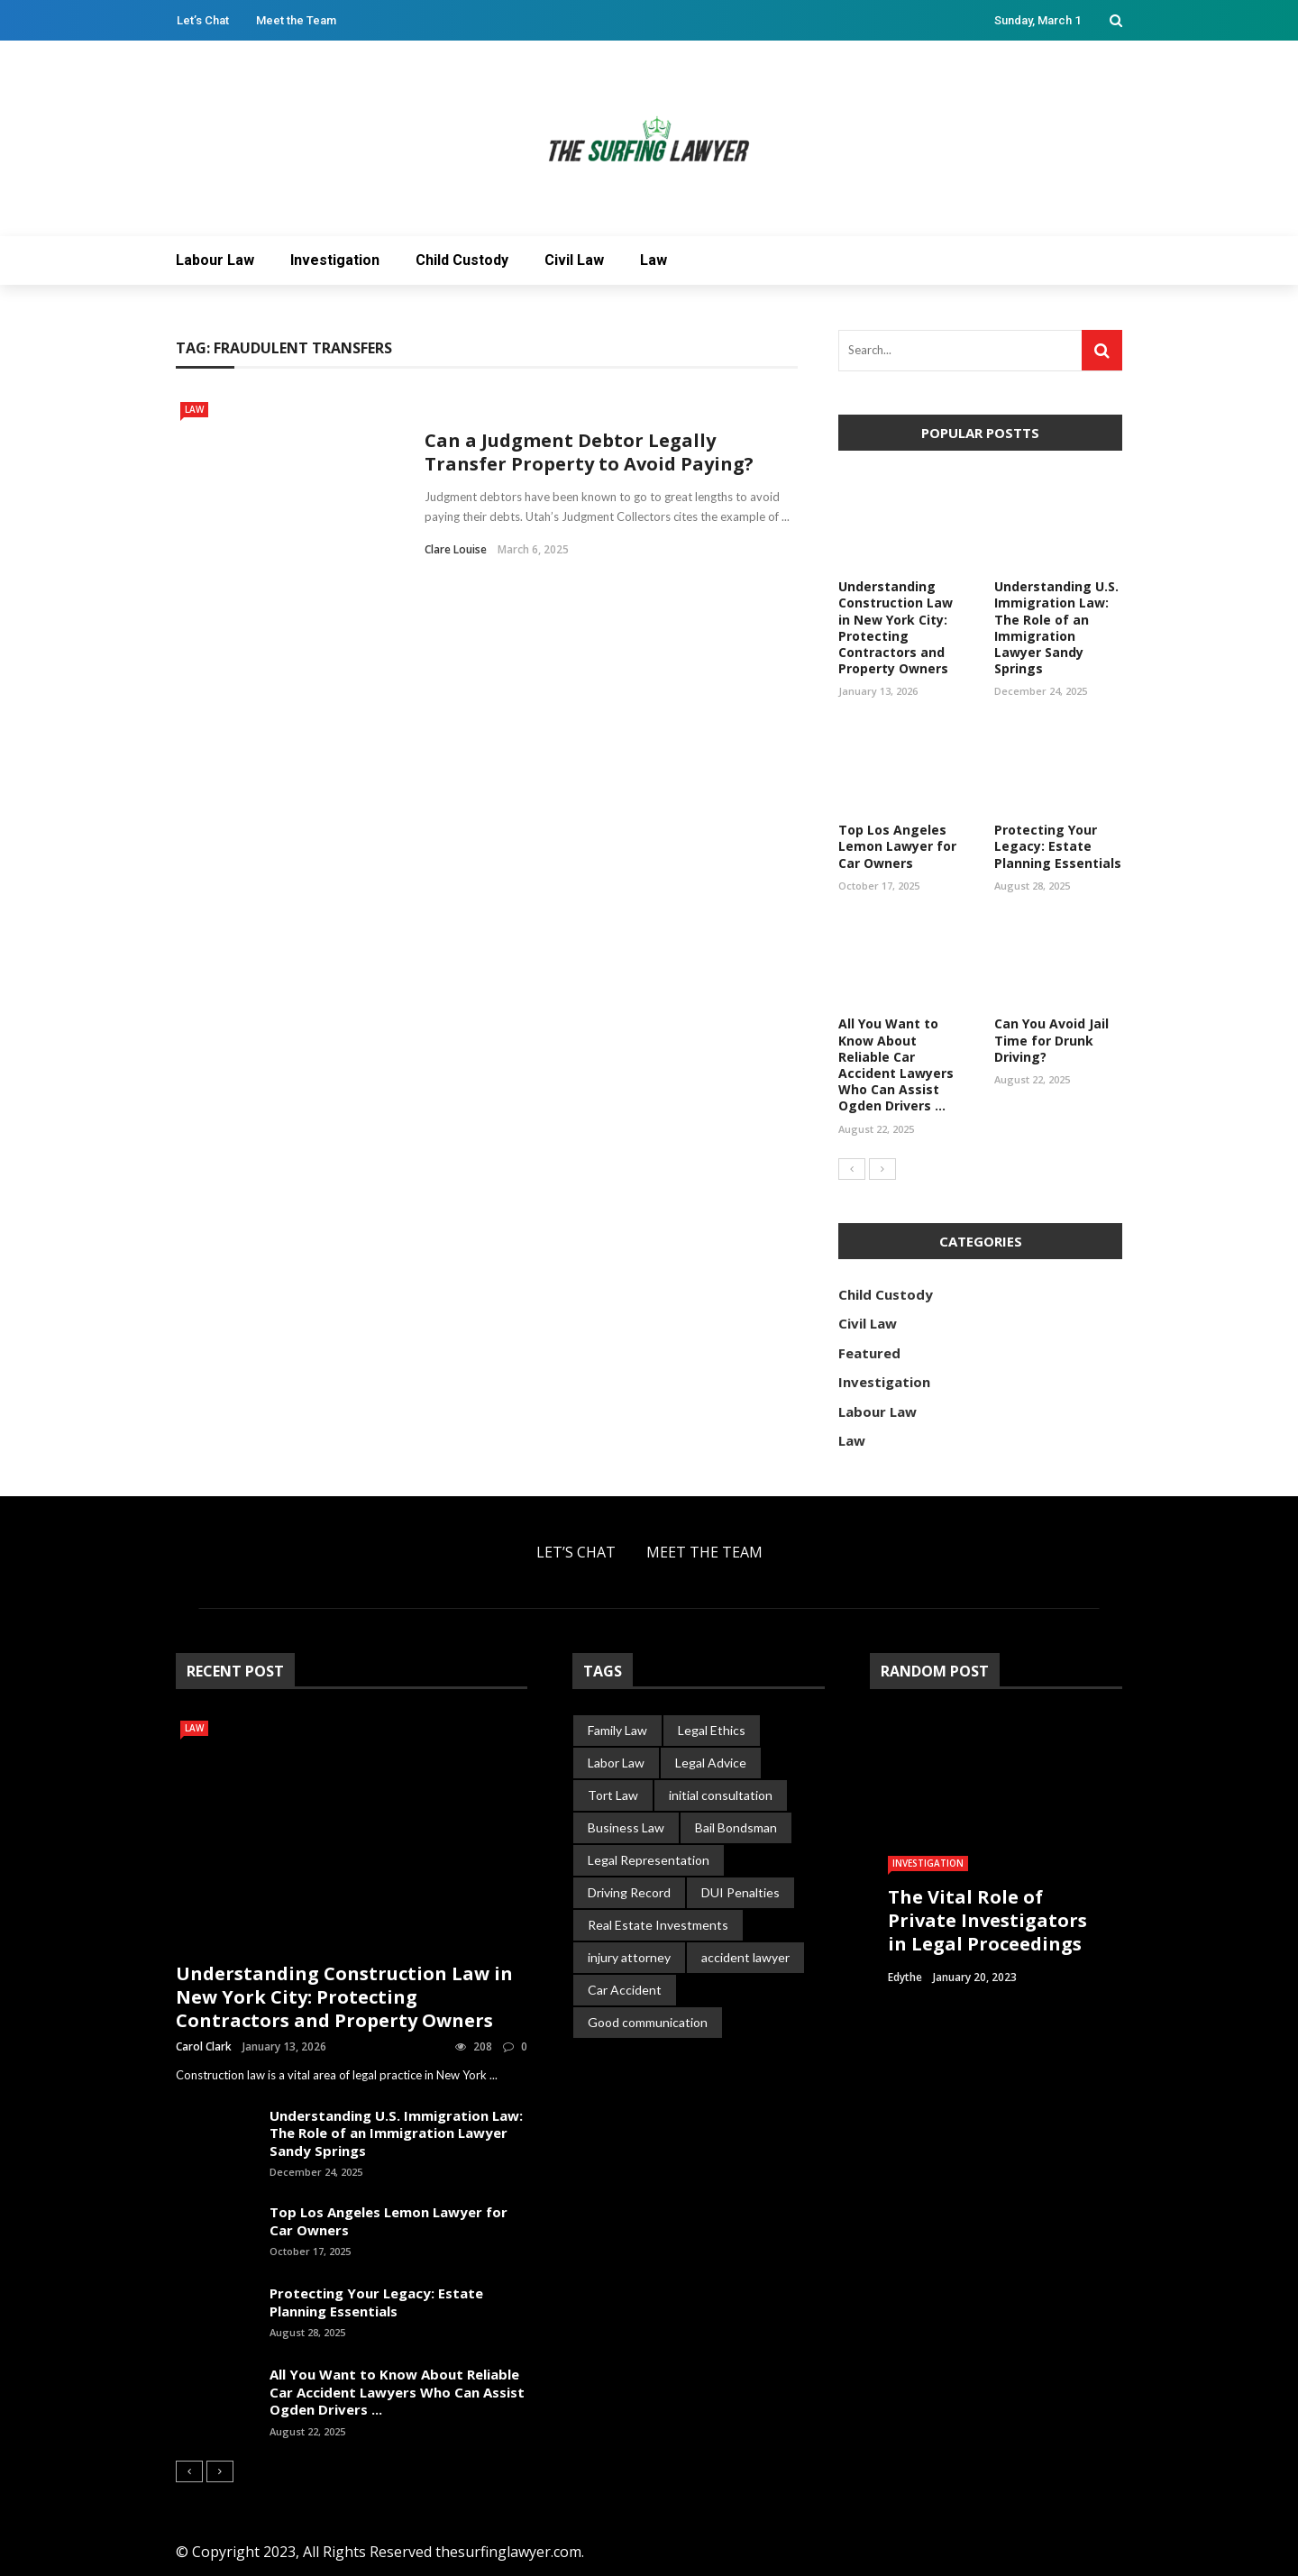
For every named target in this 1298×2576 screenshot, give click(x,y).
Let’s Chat (203, 20)
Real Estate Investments (658, 1924)
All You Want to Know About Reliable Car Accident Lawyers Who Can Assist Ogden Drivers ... (896, 1064)
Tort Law (613, 1795)
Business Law (626, 1827)
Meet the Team (296, 20)
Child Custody (462, 260)
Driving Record (629, 1892)
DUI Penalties (740, 1892)
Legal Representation (648, 1860)
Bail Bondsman (736, 1827)
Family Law (617, 1730)
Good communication (648, 2022)
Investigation (334, 260)
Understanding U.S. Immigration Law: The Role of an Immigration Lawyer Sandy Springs (1056, 627)
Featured (869, 1353)
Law (653, 260)
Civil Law (574, 260)
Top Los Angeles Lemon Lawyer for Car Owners (897, 846)
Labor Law (616, 1762)
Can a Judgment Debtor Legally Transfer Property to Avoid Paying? (589, 452)
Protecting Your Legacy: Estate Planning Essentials (1057, 846)
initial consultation (720, 1795)
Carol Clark (204, 2046)
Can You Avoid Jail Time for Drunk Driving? (1051, 1039)
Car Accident (625, 1989)
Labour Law (215, 260)
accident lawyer (745, 1957)
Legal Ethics (711, 1730)
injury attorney (629, 1957)
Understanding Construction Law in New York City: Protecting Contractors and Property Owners (895, 627)
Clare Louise (456, 549)
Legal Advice (710, 1762)
